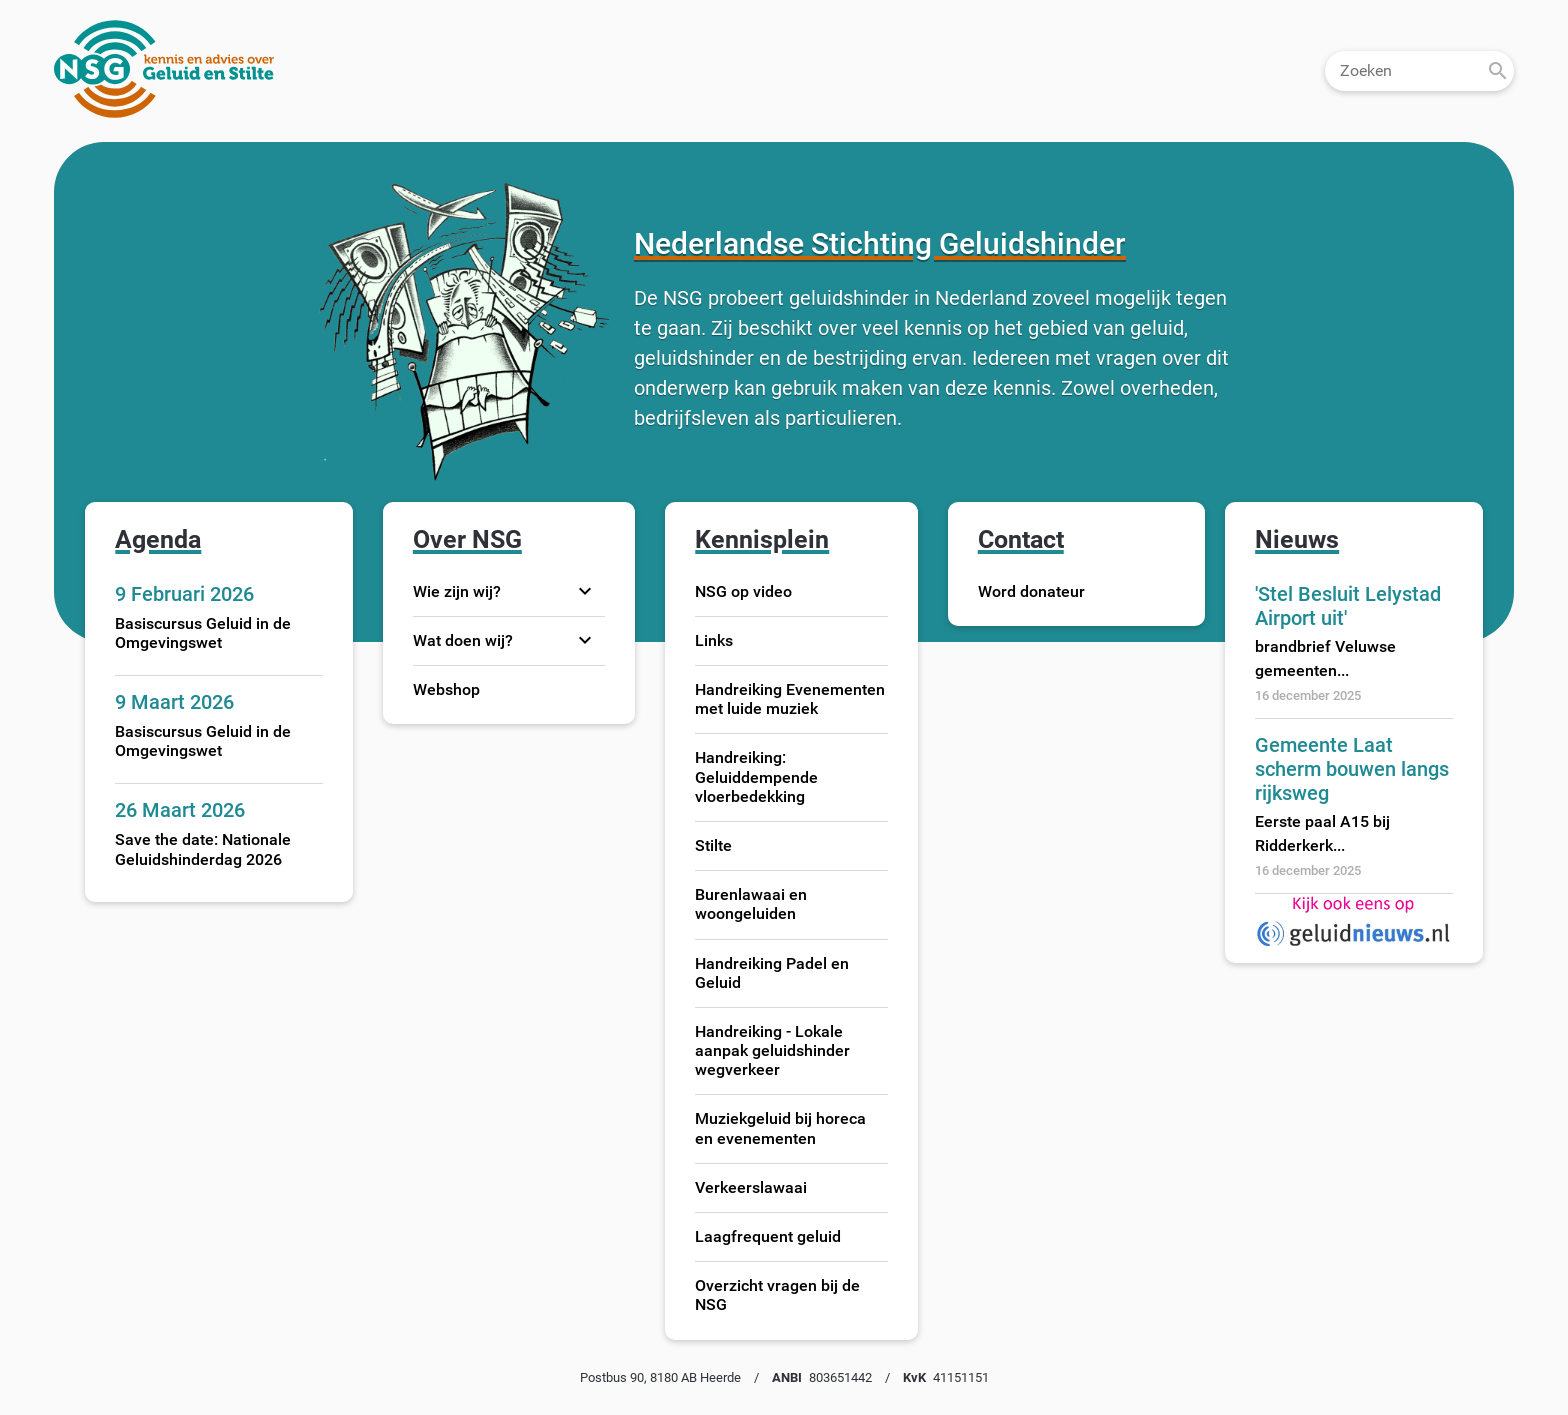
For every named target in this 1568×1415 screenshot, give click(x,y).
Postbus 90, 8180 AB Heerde (660, 1377)
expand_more (585, 591)
